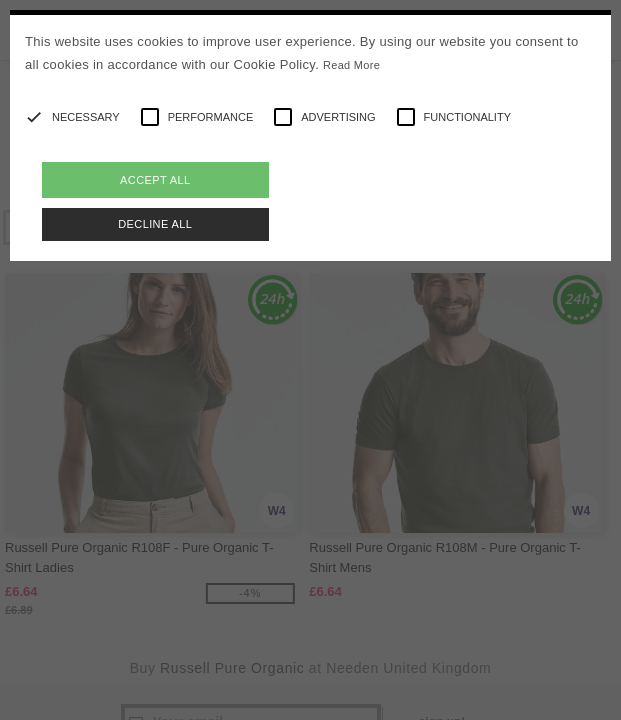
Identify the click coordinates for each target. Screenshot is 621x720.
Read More (351, 65)
